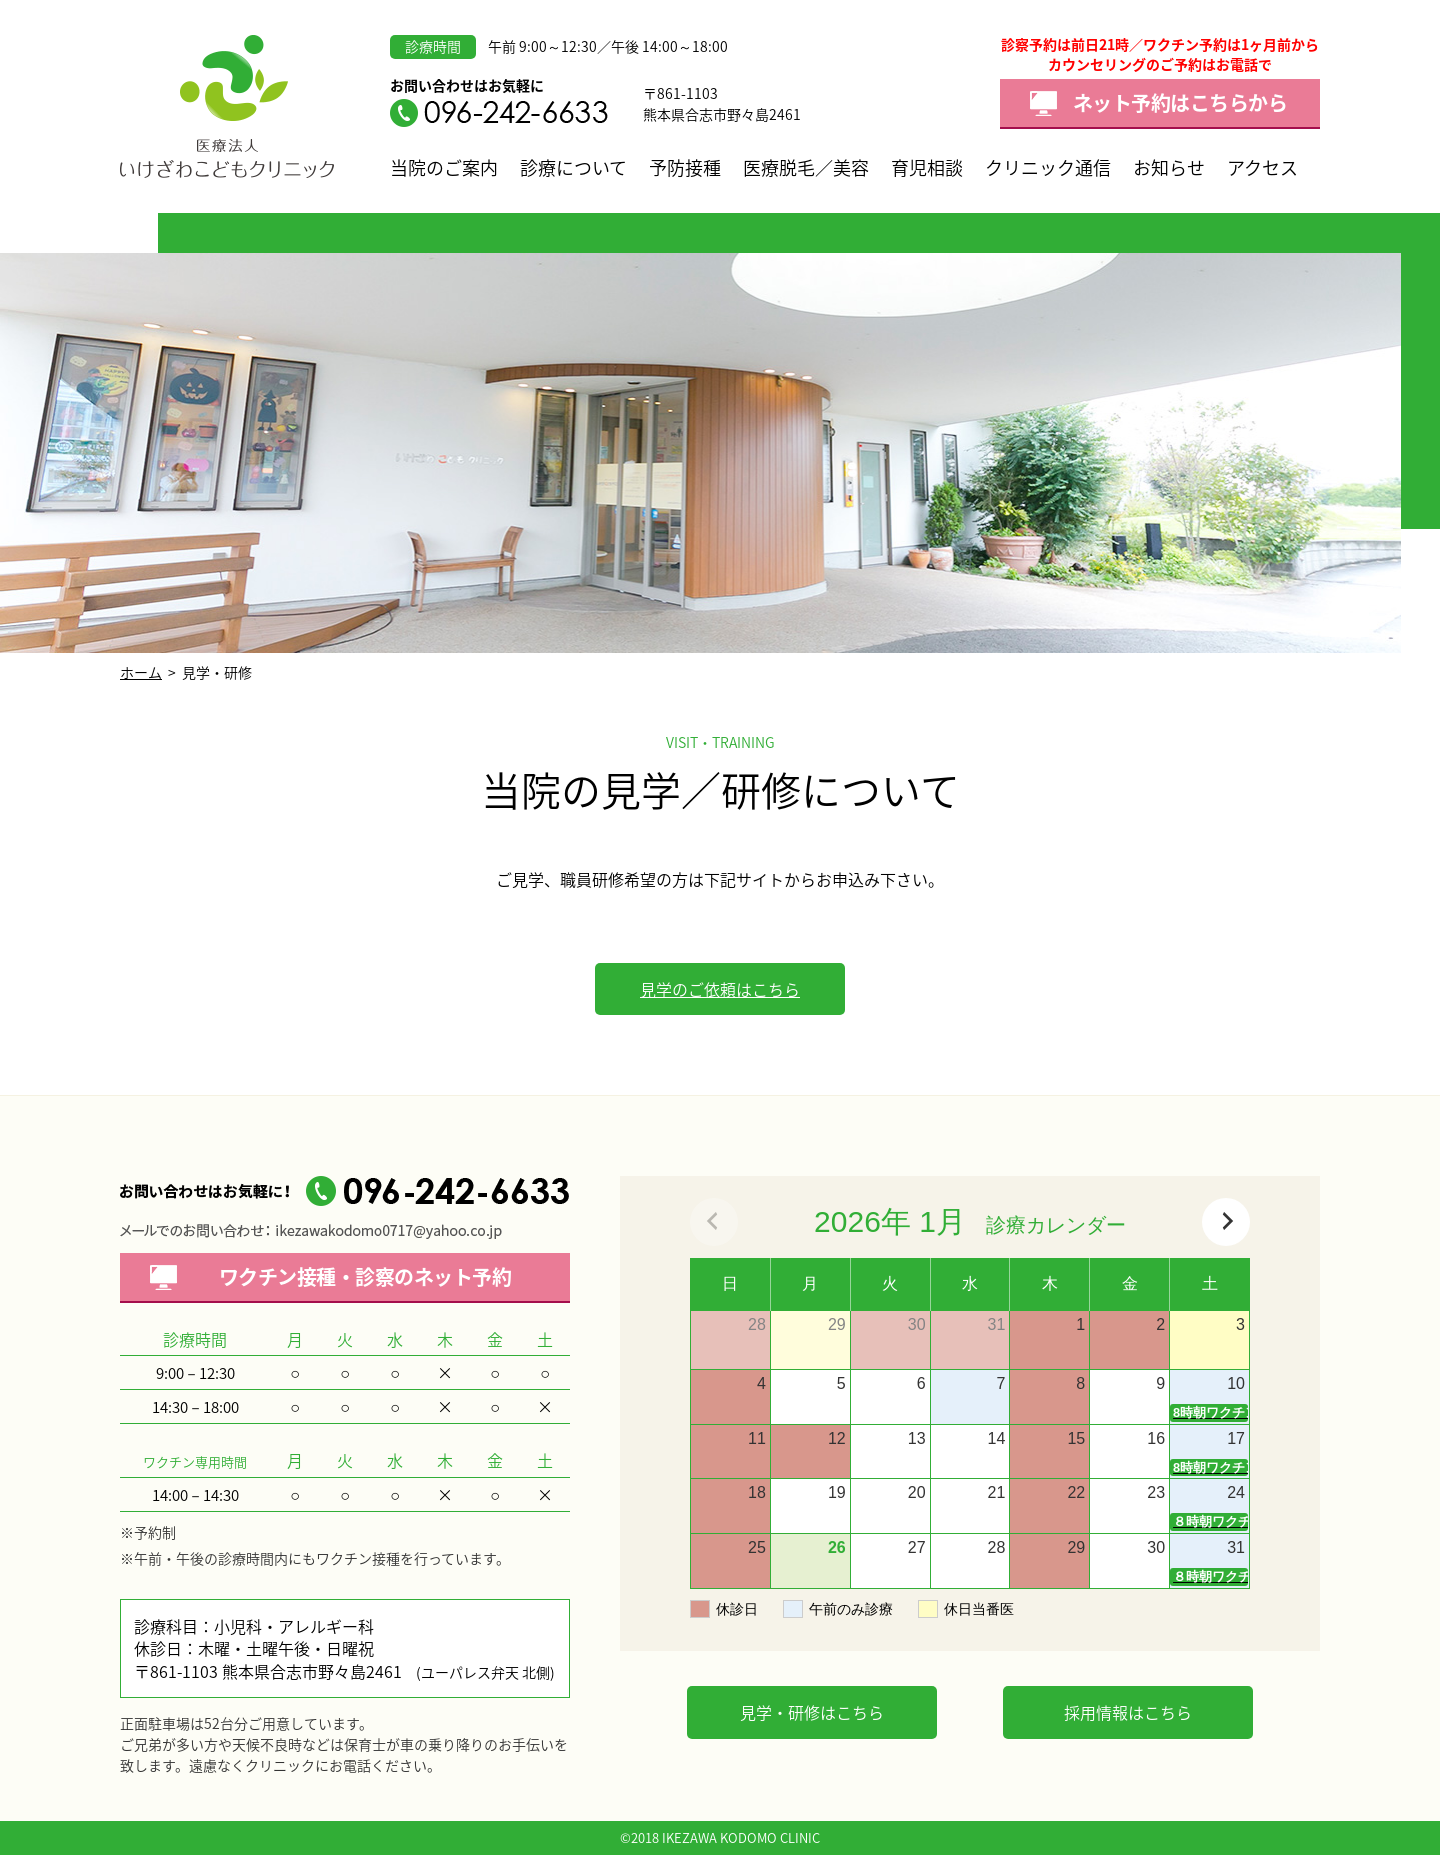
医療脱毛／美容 (806, 167)
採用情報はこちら (1128, 1712)
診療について (573, 167)
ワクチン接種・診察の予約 (365, 1276)
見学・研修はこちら (812, 1712)
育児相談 (927, 167)
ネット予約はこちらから (1180, 102)
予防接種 (685, 167)
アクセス (1262, 167)
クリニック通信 (1048, 167)
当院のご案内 (444, 167)
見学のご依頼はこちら (720, 989)
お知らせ (1169, 167)
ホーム (141, 672)
